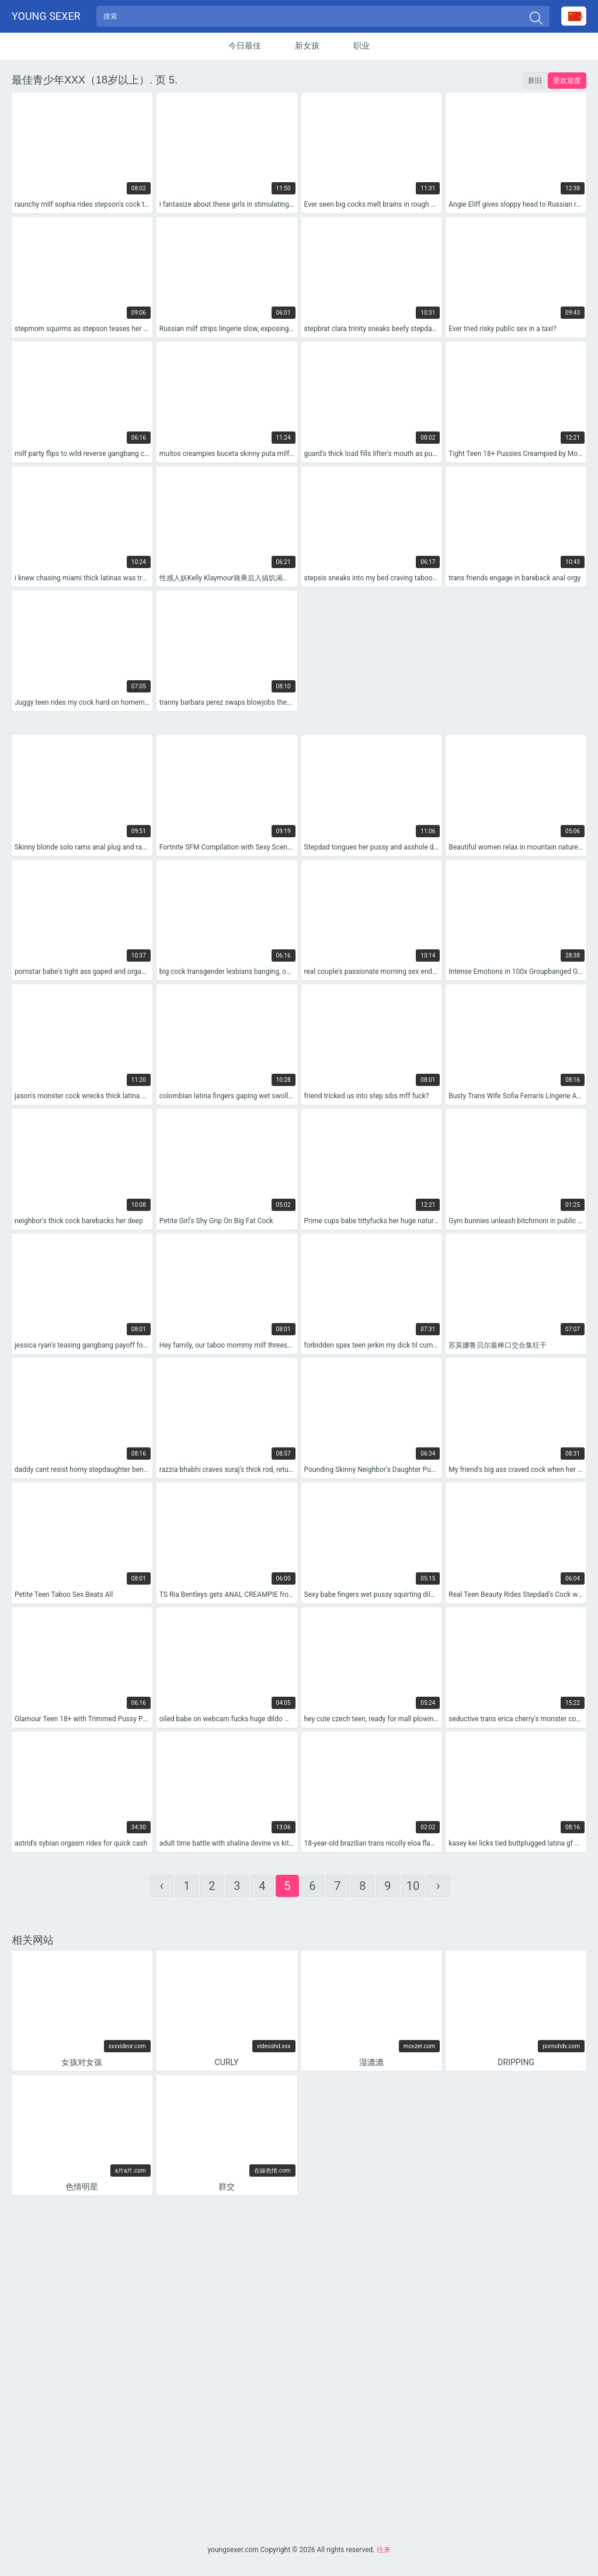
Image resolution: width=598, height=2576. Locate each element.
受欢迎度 (567, 84)
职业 (361, 49)
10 (412, 1890)
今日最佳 (244, 49)
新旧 (535, 84)
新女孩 (307, 49)
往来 (384, 2550)
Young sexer (46, 18)
